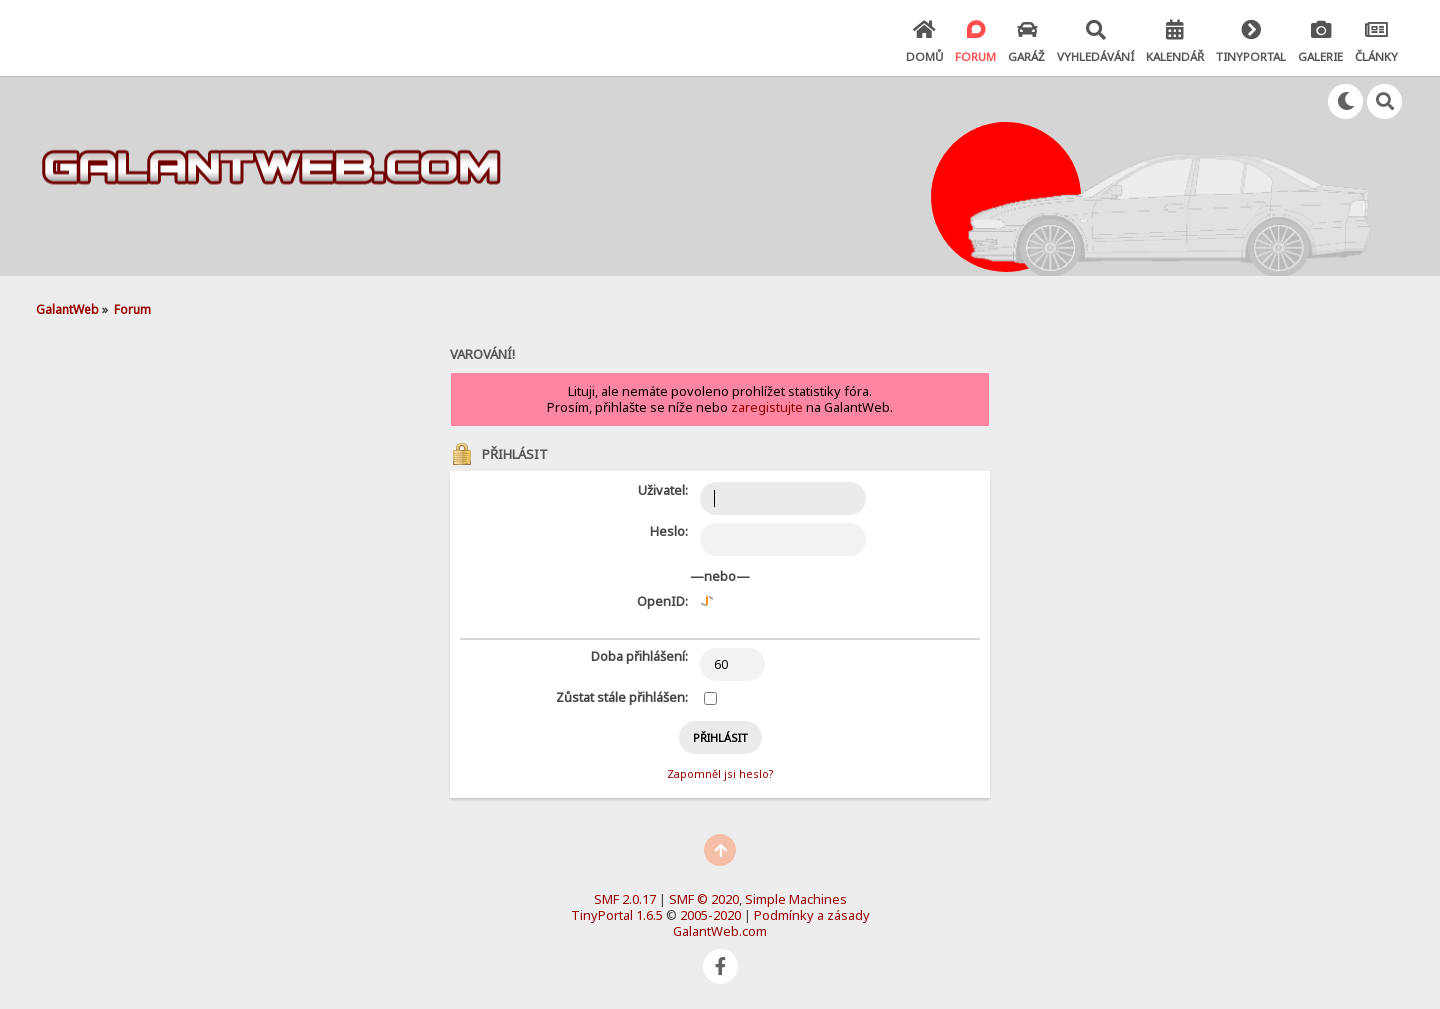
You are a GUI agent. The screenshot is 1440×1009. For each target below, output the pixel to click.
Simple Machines (796, 899)
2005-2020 (710, 915)
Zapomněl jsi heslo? (720, 773)
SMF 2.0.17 (625, 899)
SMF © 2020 (704, 899)
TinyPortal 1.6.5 (617, 915)
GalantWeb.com (720, 931)
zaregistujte (767, 407)
